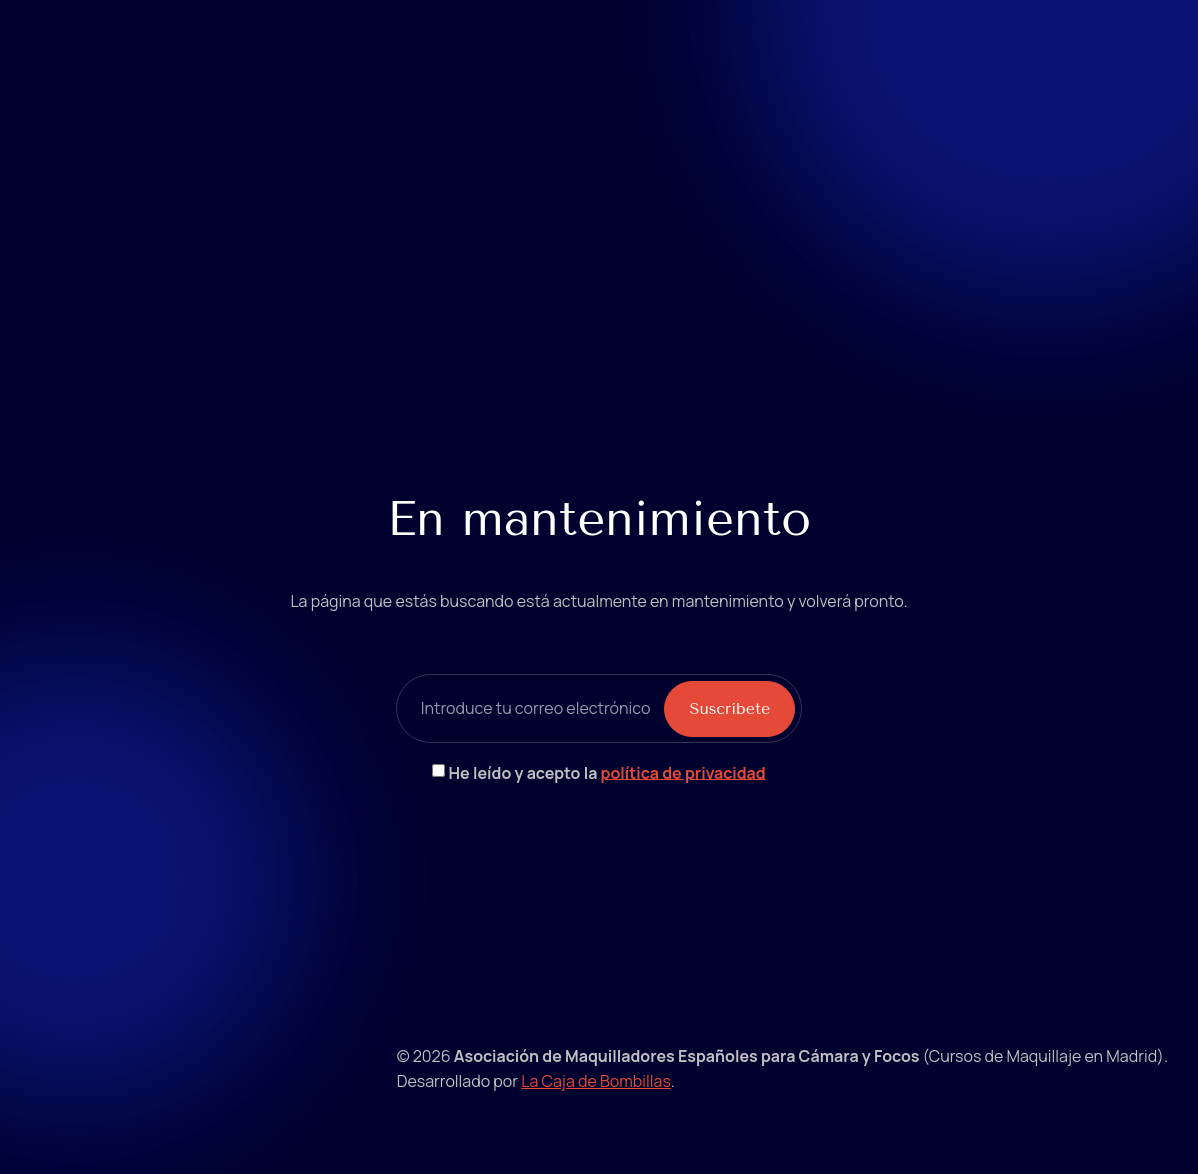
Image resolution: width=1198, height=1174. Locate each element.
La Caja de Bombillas (596, 1081)
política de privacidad (683, 772)
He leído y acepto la (607, 772)
